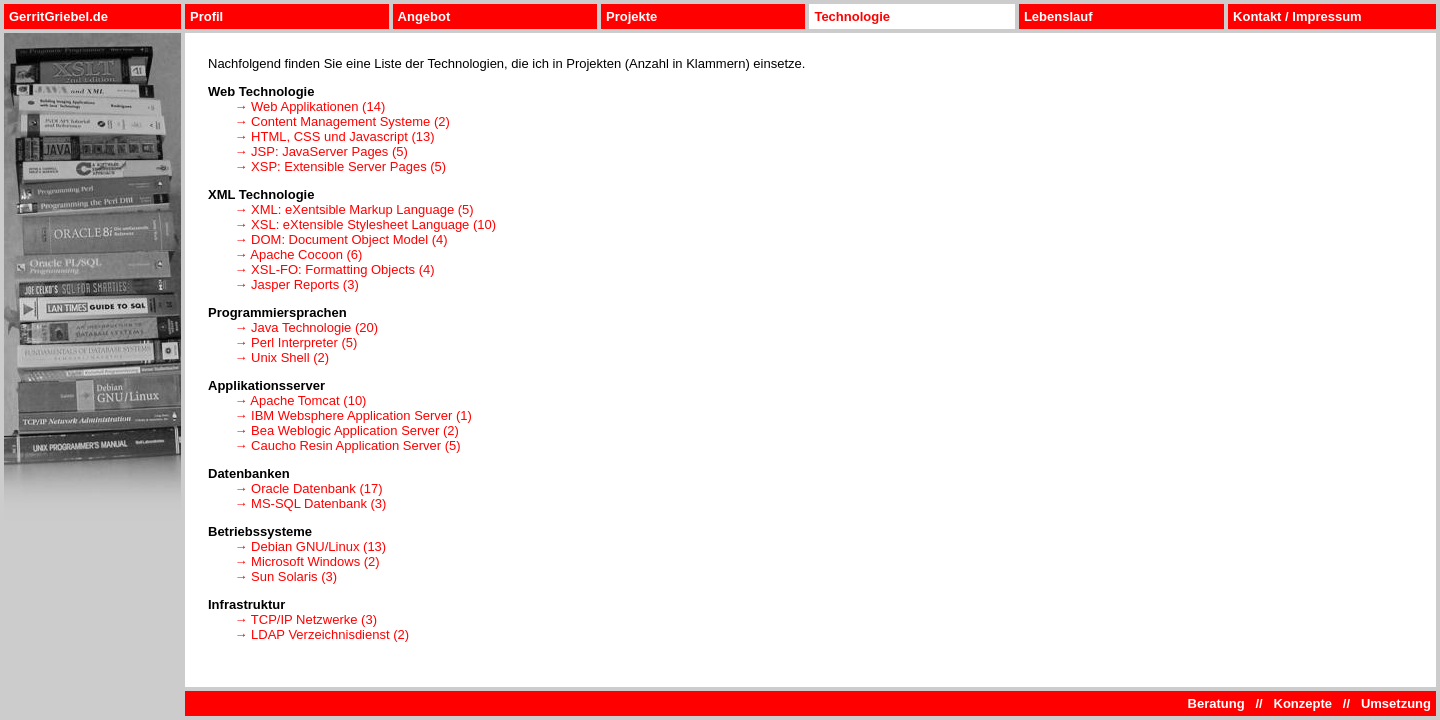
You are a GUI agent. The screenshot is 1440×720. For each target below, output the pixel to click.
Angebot (424, 16)
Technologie (852, 16)
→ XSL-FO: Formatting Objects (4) (334, 269)
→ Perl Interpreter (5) (295, 342)
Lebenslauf (1058, 16)
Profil (206, 16)
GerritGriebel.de (58, 16)
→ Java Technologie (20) (306, 327)
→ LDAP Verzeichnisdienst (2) (321, 634)
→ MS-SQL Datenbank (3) (310, 503)
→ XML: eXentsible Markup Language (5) (353, 209)
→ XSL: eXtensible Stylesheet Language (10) (365, 224)
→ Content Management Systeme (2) (341, 121)
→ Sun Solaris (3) (285, 576)
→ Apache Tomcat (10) (300, 400)
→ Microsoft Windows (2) (306, 561)
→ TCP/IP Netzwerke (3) (305, 619)
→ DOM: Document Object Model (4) (340, 239)
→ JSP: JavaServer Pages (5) (320, 151)
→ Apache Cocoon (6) (298, 254)
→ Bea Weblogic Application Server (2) (346, 430)
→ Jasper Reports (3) (296, 284)
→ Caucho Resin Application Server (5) (347, 445)
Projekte (631, 16)
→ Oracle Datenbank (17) (308, 488)
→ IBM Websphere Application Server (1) (352, 415)
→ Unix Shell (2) (281, 357)
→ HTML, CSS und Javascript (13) (334, 136)
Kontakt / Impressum (1297, 16)
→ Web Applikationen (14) (309, 106)
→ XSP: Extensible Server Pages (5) (340, 166)
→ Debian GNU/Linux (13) (310, 546)
